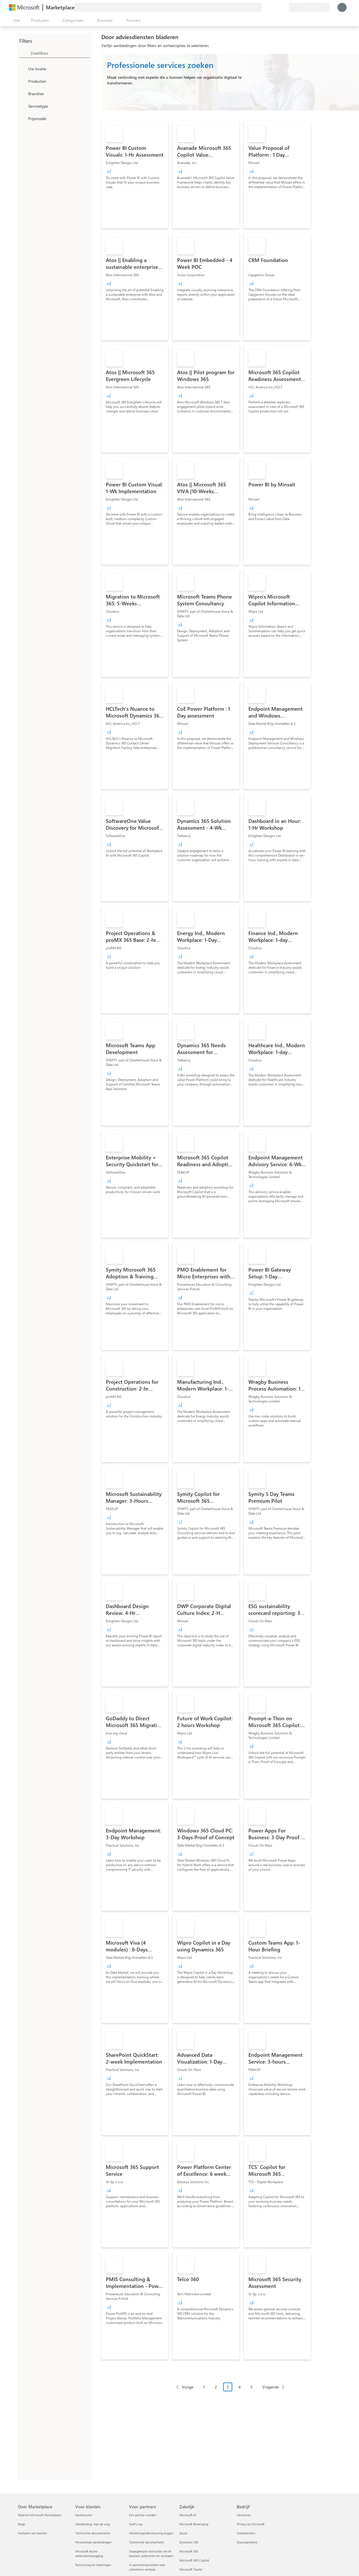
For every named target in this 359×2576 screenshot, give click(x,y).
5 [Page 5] (251, 2387)
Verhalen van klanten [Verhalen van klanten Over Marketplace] (32, 2533)
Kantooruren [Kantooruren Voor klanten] (83, 2515)
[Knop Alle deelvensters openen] (15, 20)
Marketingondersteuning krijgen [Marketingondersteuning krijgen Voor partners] (151, 2533)
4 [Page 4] (239, 2387)
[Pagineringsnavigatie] (230, 2391)
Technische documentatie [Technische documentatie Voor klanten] (92, 2533)
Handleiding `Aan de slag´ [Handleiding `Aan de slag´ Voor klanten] (93, 2524)
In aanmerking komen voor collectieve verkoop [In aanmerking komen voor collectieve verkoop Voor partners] (147, 2567)
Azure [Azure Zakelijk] (183, 2533)
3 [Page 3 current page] (228, 2387)
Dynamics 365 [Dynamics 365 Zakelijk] (189, 2542)
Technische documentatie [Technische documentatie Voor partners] (146, 2542)
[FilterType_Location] (23, 68)
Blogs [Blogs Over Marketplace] (21, 2524)
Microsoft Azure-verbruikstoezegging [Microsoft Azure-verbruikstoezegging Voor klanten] (89, 2553)
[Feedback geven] (264, 7)
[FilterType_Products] (23, 81)
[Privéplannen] (284, 7)
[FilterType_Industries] (23, 93)
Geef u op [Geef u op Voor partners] (135, 2524)
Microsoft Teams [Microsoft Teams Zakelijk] (190, 2569)
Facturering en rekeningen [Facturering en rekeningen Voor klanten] (93, 2565)
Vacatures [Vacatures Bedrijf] (244, 2515)
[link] (134, 174)
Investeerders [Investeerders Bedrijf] (246, 2533)
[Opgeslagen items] (277, 7)
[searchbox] (60, 53)
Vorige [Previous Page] (187, 2387)
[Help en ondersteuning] (270, 7)
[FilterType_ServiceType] (23, 106)
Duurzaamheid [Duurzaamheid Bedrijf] (247, 2542)
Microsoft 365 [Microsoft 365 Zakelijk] (188, 2551)
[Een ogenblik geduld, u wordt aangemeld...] (342, 7)
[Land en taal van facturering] (309, 7)
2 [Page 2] (216, 2387)
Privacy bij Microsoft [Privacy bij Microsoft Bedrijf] (251, 2524)
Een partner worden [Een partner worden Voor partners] (142, 2515)
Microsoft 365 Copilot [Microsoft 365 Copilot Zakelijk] (194, 2560)
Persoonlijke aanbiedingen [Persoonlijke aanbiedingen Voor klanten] (93, 2542)
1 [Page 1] (204, 2387)
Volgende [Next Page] (270, 2387)
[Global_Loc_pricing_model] (23, 118)
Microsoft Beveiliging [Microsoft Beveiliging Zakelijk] (193, 2524)
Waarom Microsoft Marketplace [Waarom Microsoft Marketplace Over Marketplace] (39, 2515)
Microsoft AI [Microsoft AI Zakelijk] (187, 2515)
